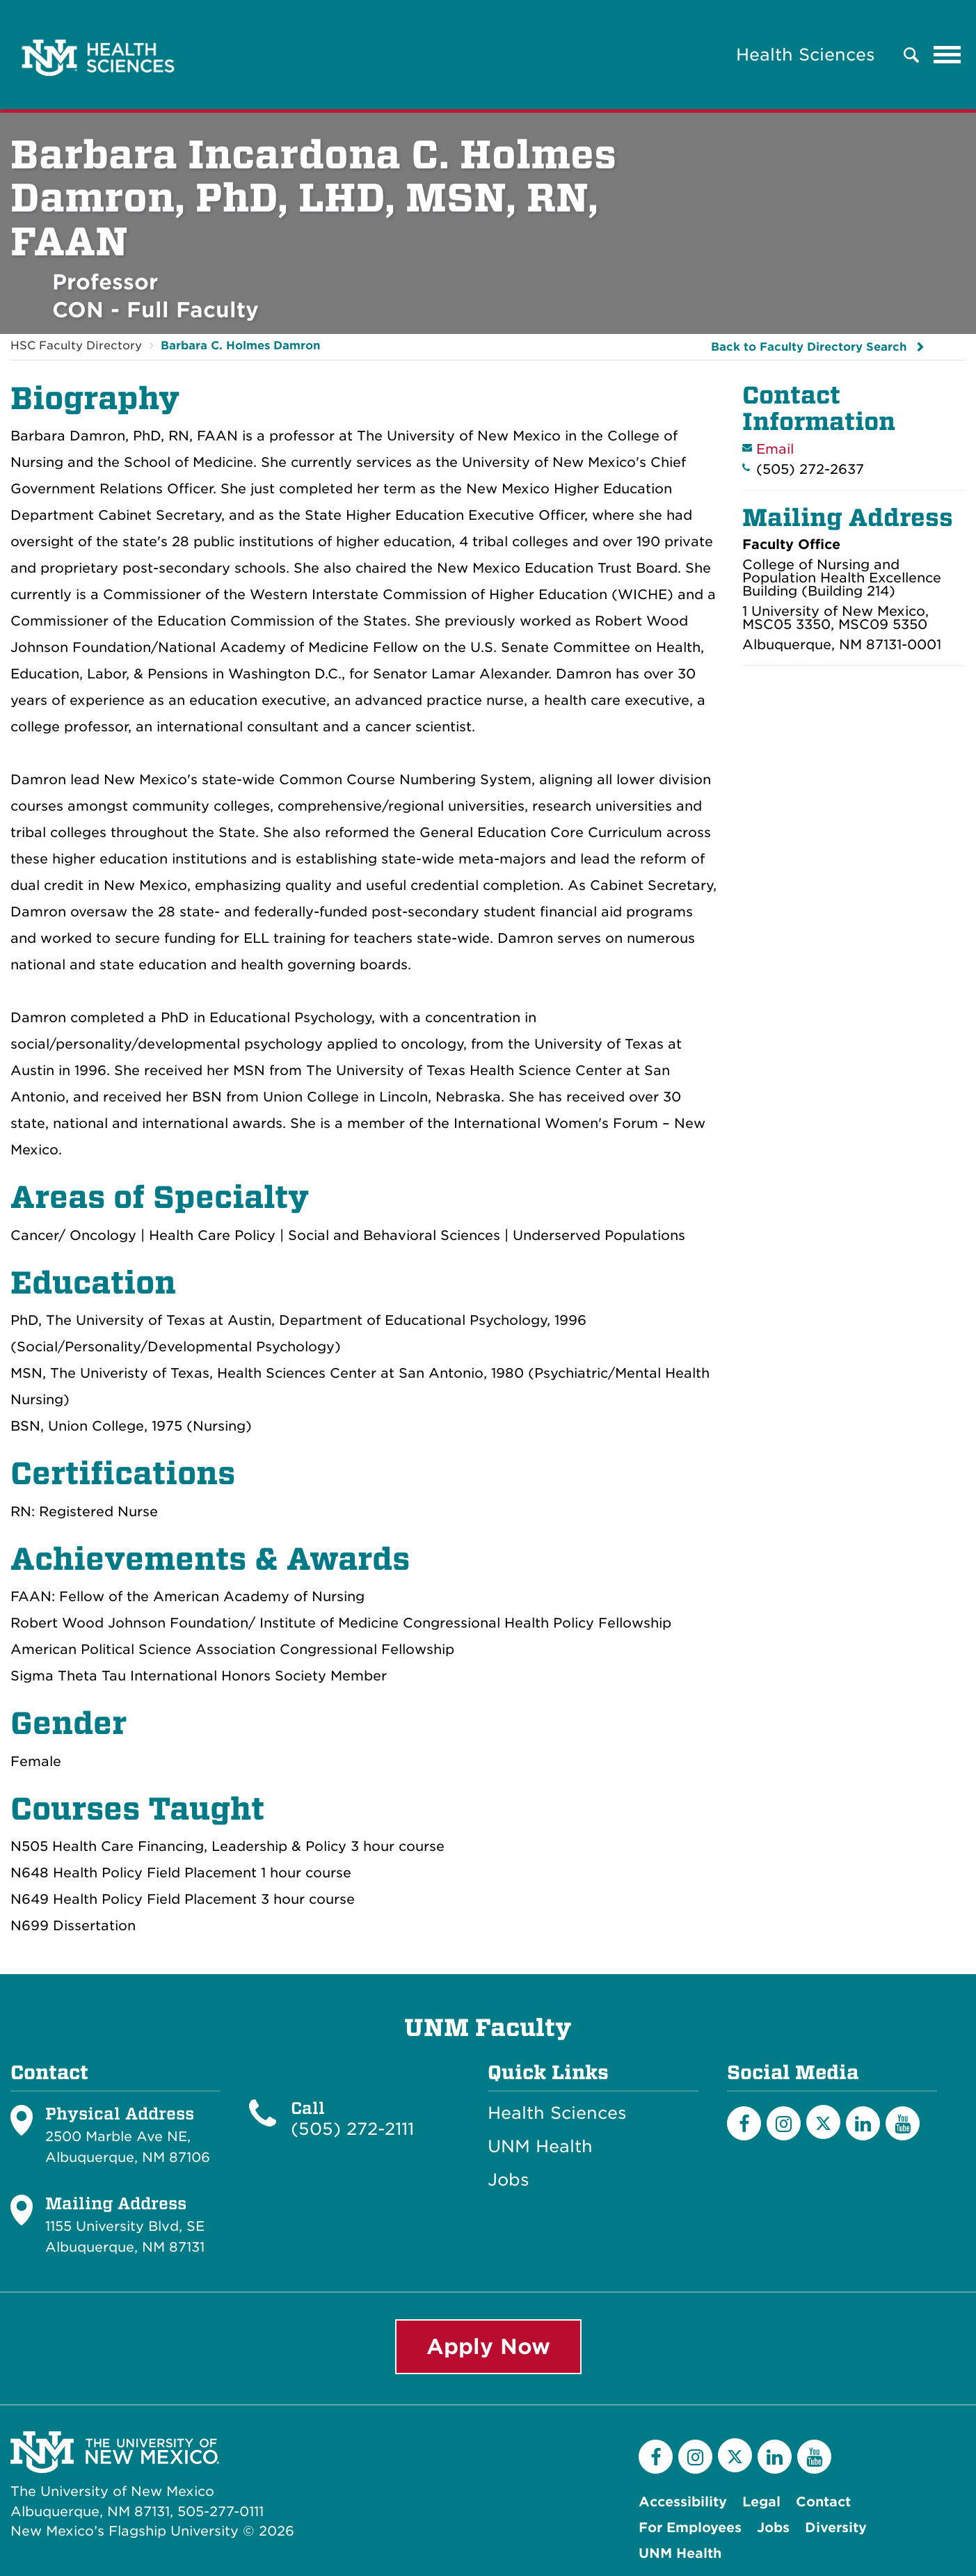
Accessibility (683, 2502)
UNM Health (540, 2146)
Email (775, 449)
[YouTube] (903, 2123)
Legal (761, 2502)
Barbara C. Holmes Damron (240, 345)
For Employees (690, 2528)
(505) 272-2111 (352, 2129)
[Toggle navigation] (947, 55)
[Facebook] (744, 2123)
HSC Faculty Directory (76, 345)
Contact (823, 2502)
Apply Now (488, 2346)
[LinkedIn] (863, 2123)
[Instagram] (784, 2123)
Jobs (508, 2180)
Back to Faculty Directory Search (808, 346)
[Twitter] (823, 2122)
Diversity (836, 2528)
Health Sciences (805, 55)
